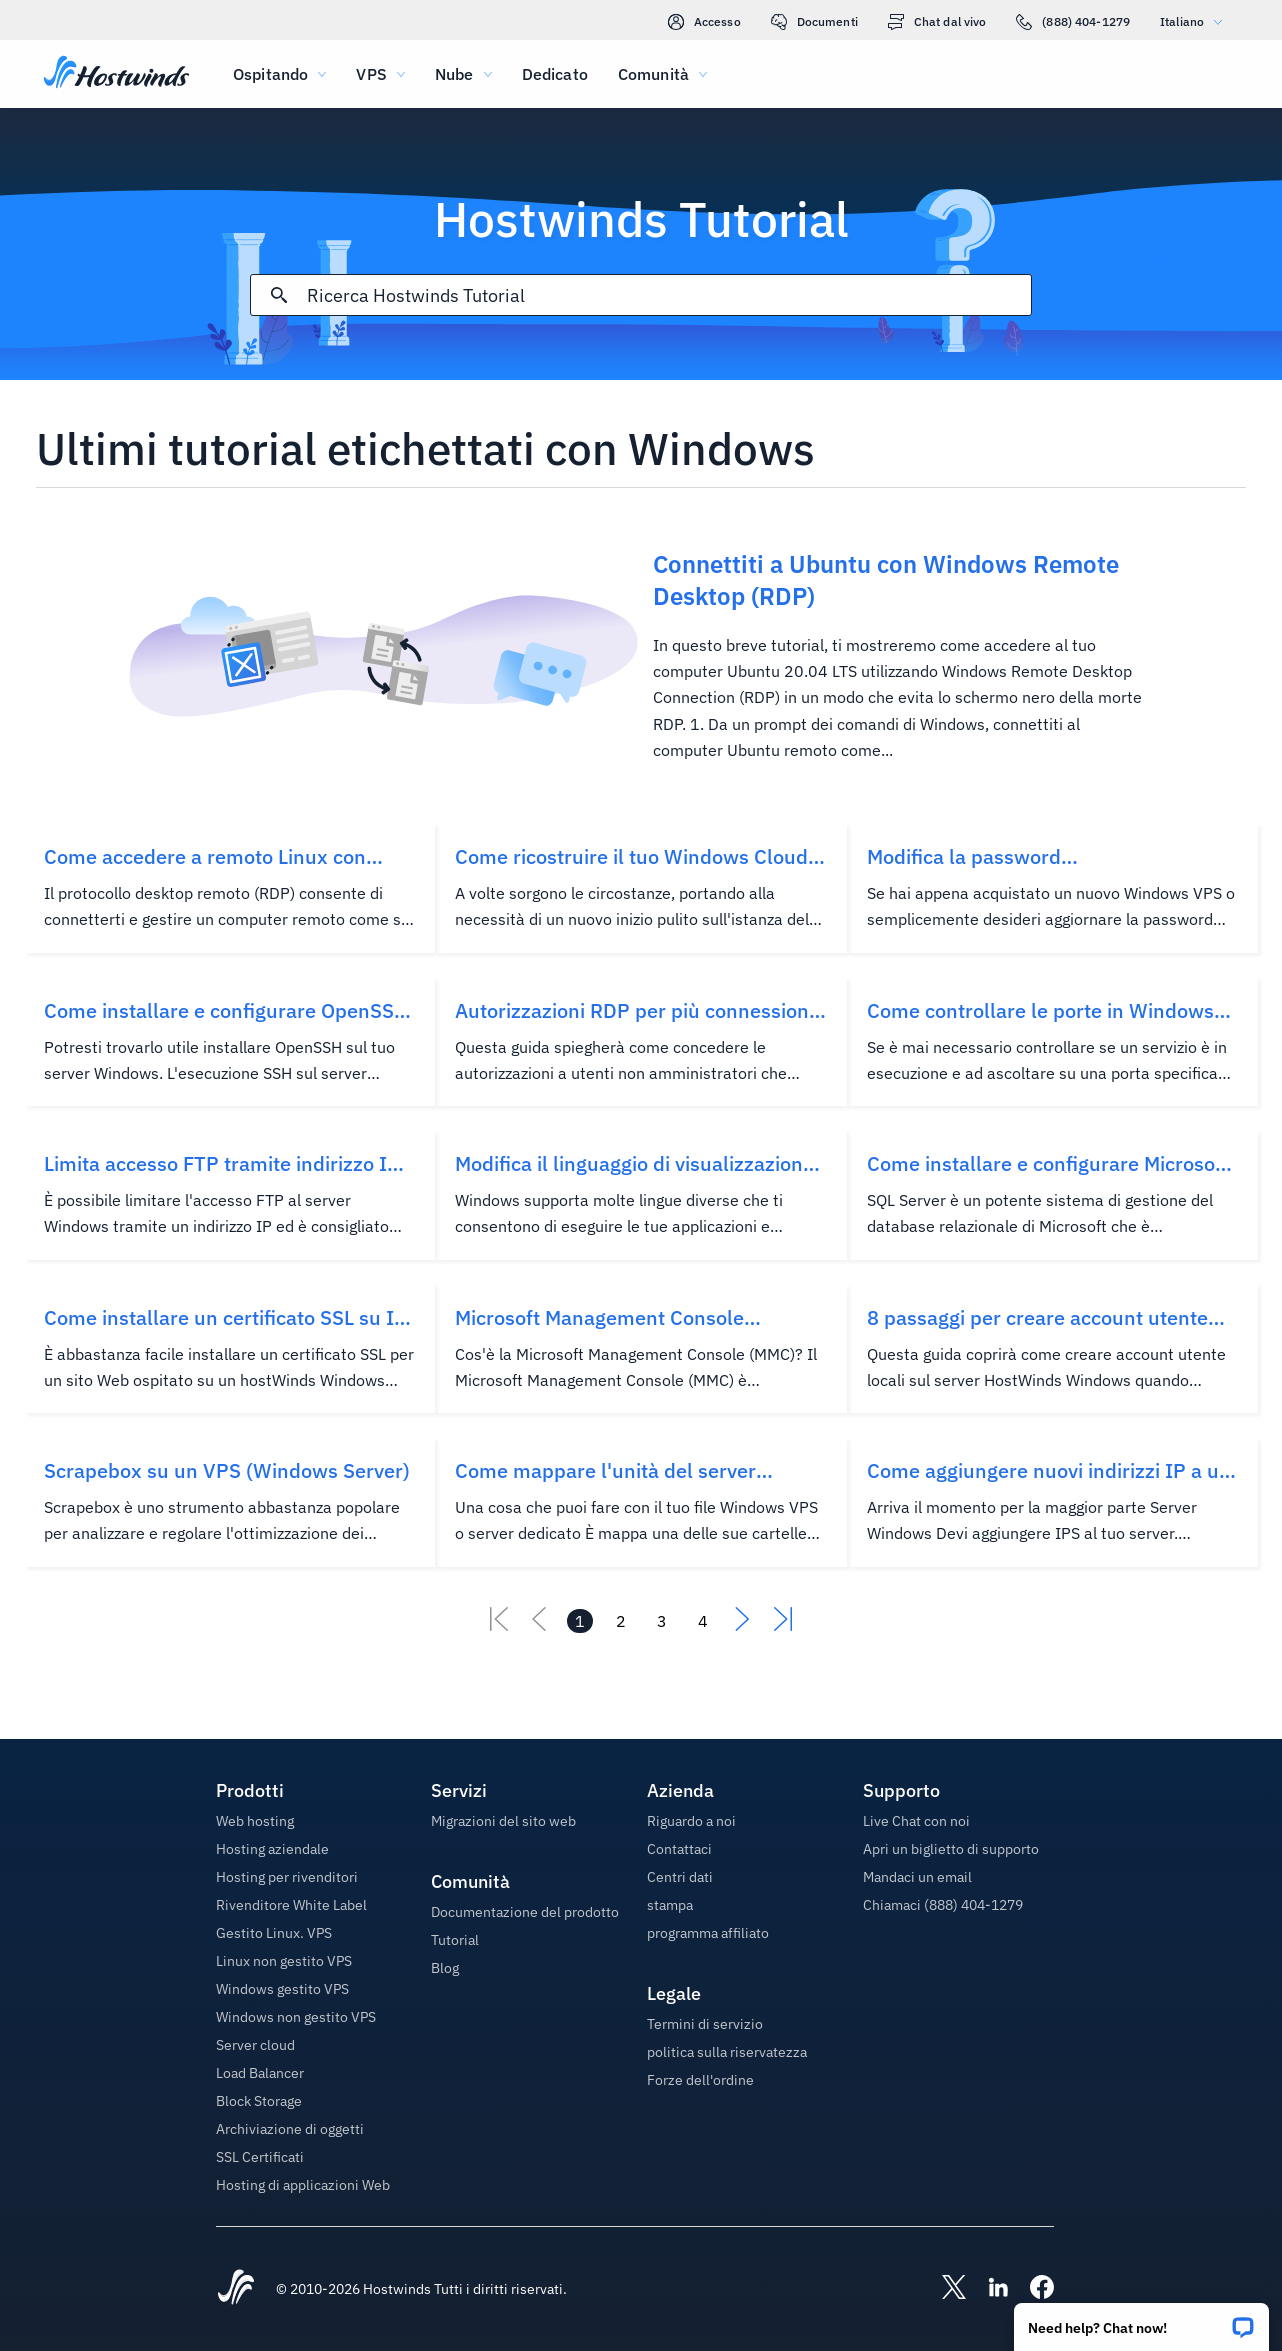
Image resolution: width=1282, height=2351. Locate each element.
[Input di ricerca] (669, 295)
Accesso (704, 22)
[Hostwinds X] (944, 2289)
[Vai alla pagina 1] (580, 1621)
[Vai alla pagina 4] (703, 1621)
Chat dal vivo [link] (937, 22)
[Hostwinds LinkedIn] (988, 2289)
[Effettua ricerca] (279, 295)
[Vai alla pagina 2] (621, 1621)
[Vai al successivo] (743, 1625)
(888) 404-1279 (1073, 22)
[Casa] (116, 74)
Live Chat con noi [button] (916, 1821)
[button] (1141, 2320)
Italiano (1196, 21)
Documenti (814, 22)
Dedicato (555, 74)
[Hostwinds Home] (236, 2289)
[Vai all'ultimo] (783, 1625)
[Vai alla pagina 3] (662, 1621)
